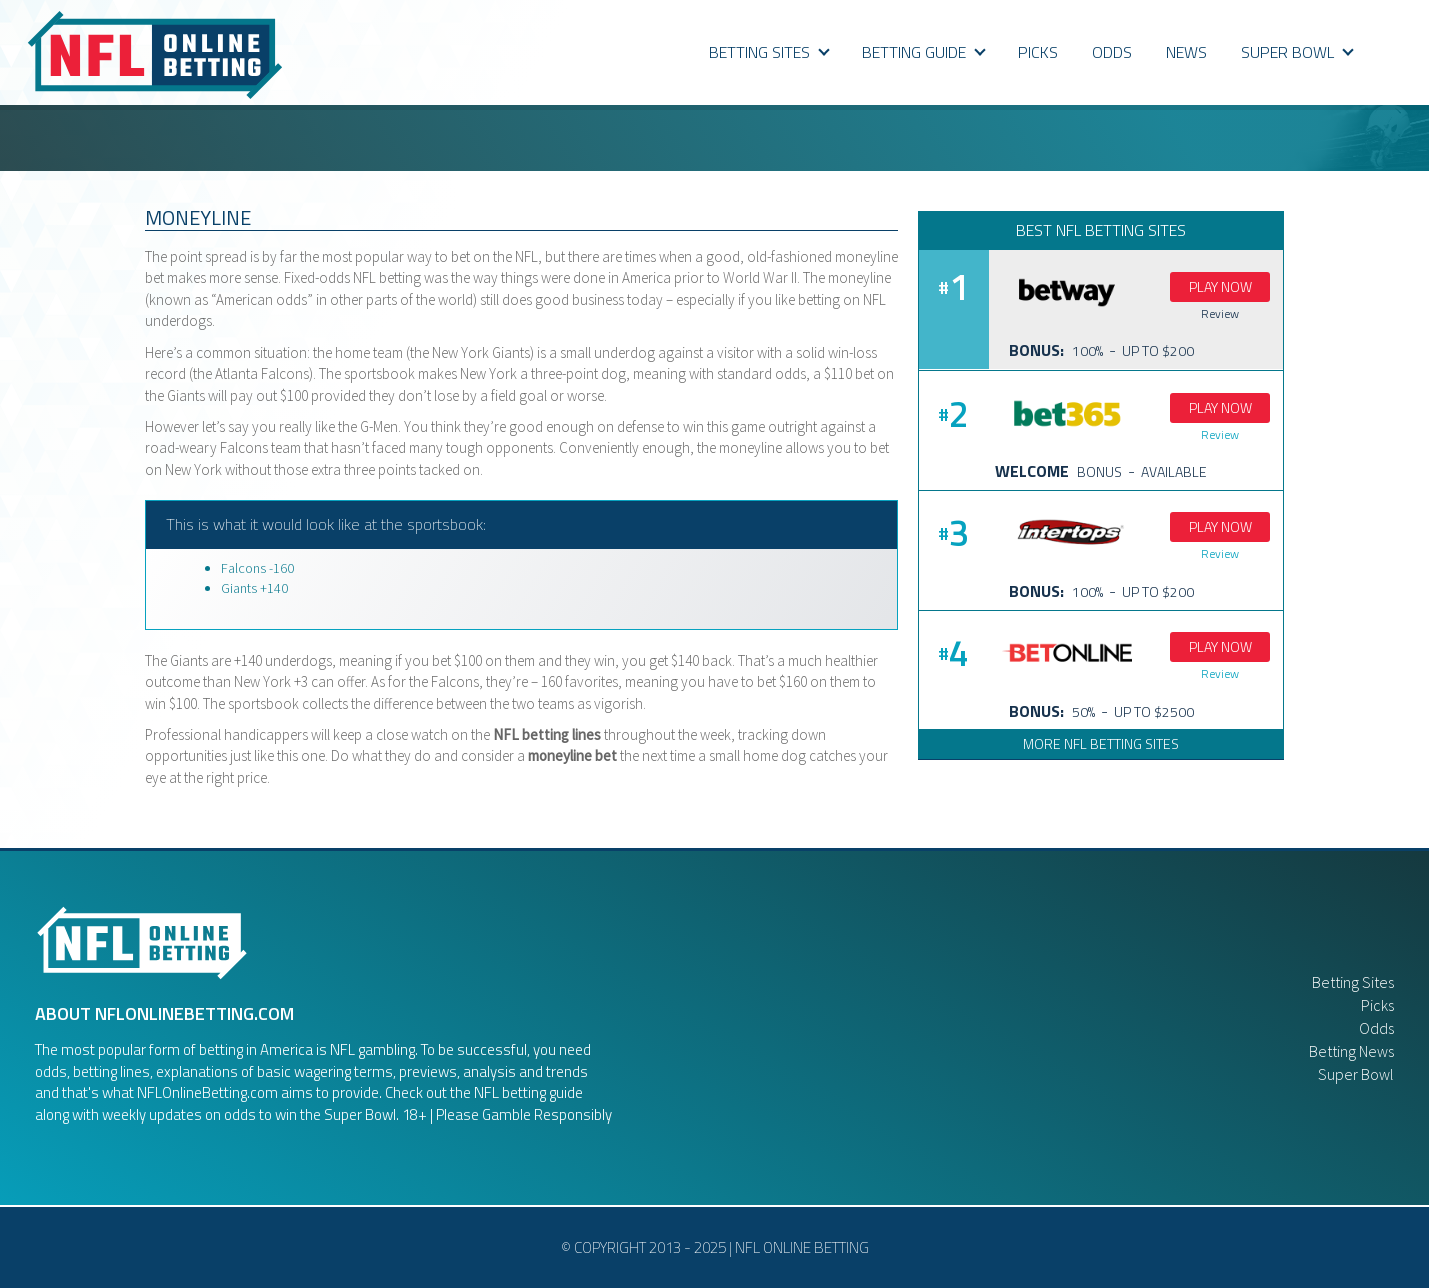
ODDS (1112, 52)
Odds (1376, 1028)
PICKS (1038, 52)
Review (1220, 313)
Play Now (1220, 286)
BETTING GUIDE (924, 52)
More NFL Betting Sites (1101, 743)
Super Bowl (1356, 1074)
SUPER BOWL (1297, 52)
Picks (1377, 1005)
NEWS (1186, 52)
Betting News (1351, 1051)
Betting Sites (769, 52)
